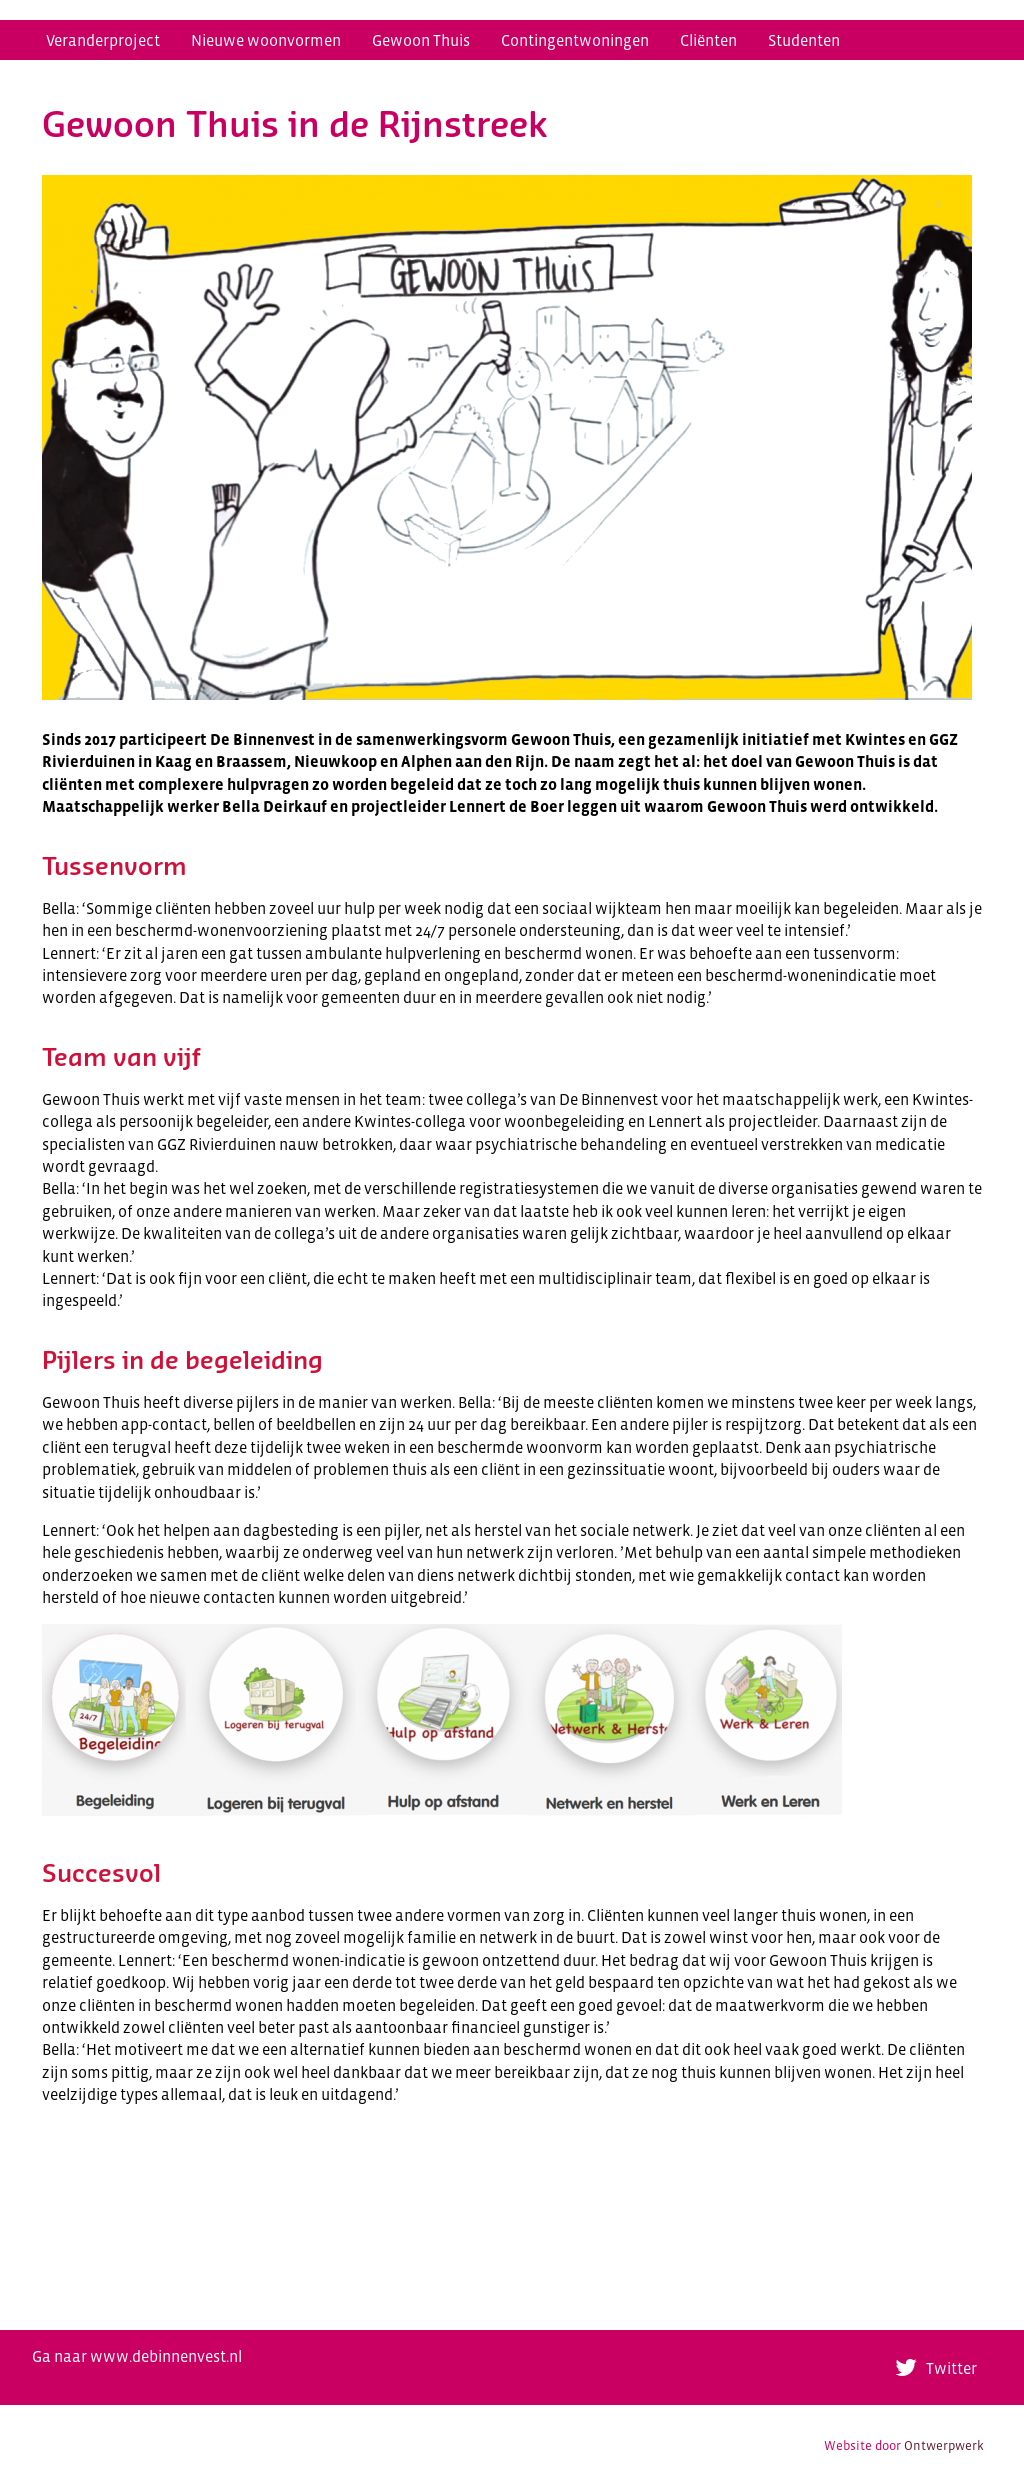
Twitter (951, 2368)
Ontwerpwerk (944, 2445)
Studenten (804, 40)
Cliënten (708, 40)
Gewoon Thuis (421, 40)
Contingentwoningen (575, 40)
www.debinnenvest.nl (166, 2356)
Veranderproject (103, 40)
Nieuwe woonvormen (266, 40)
